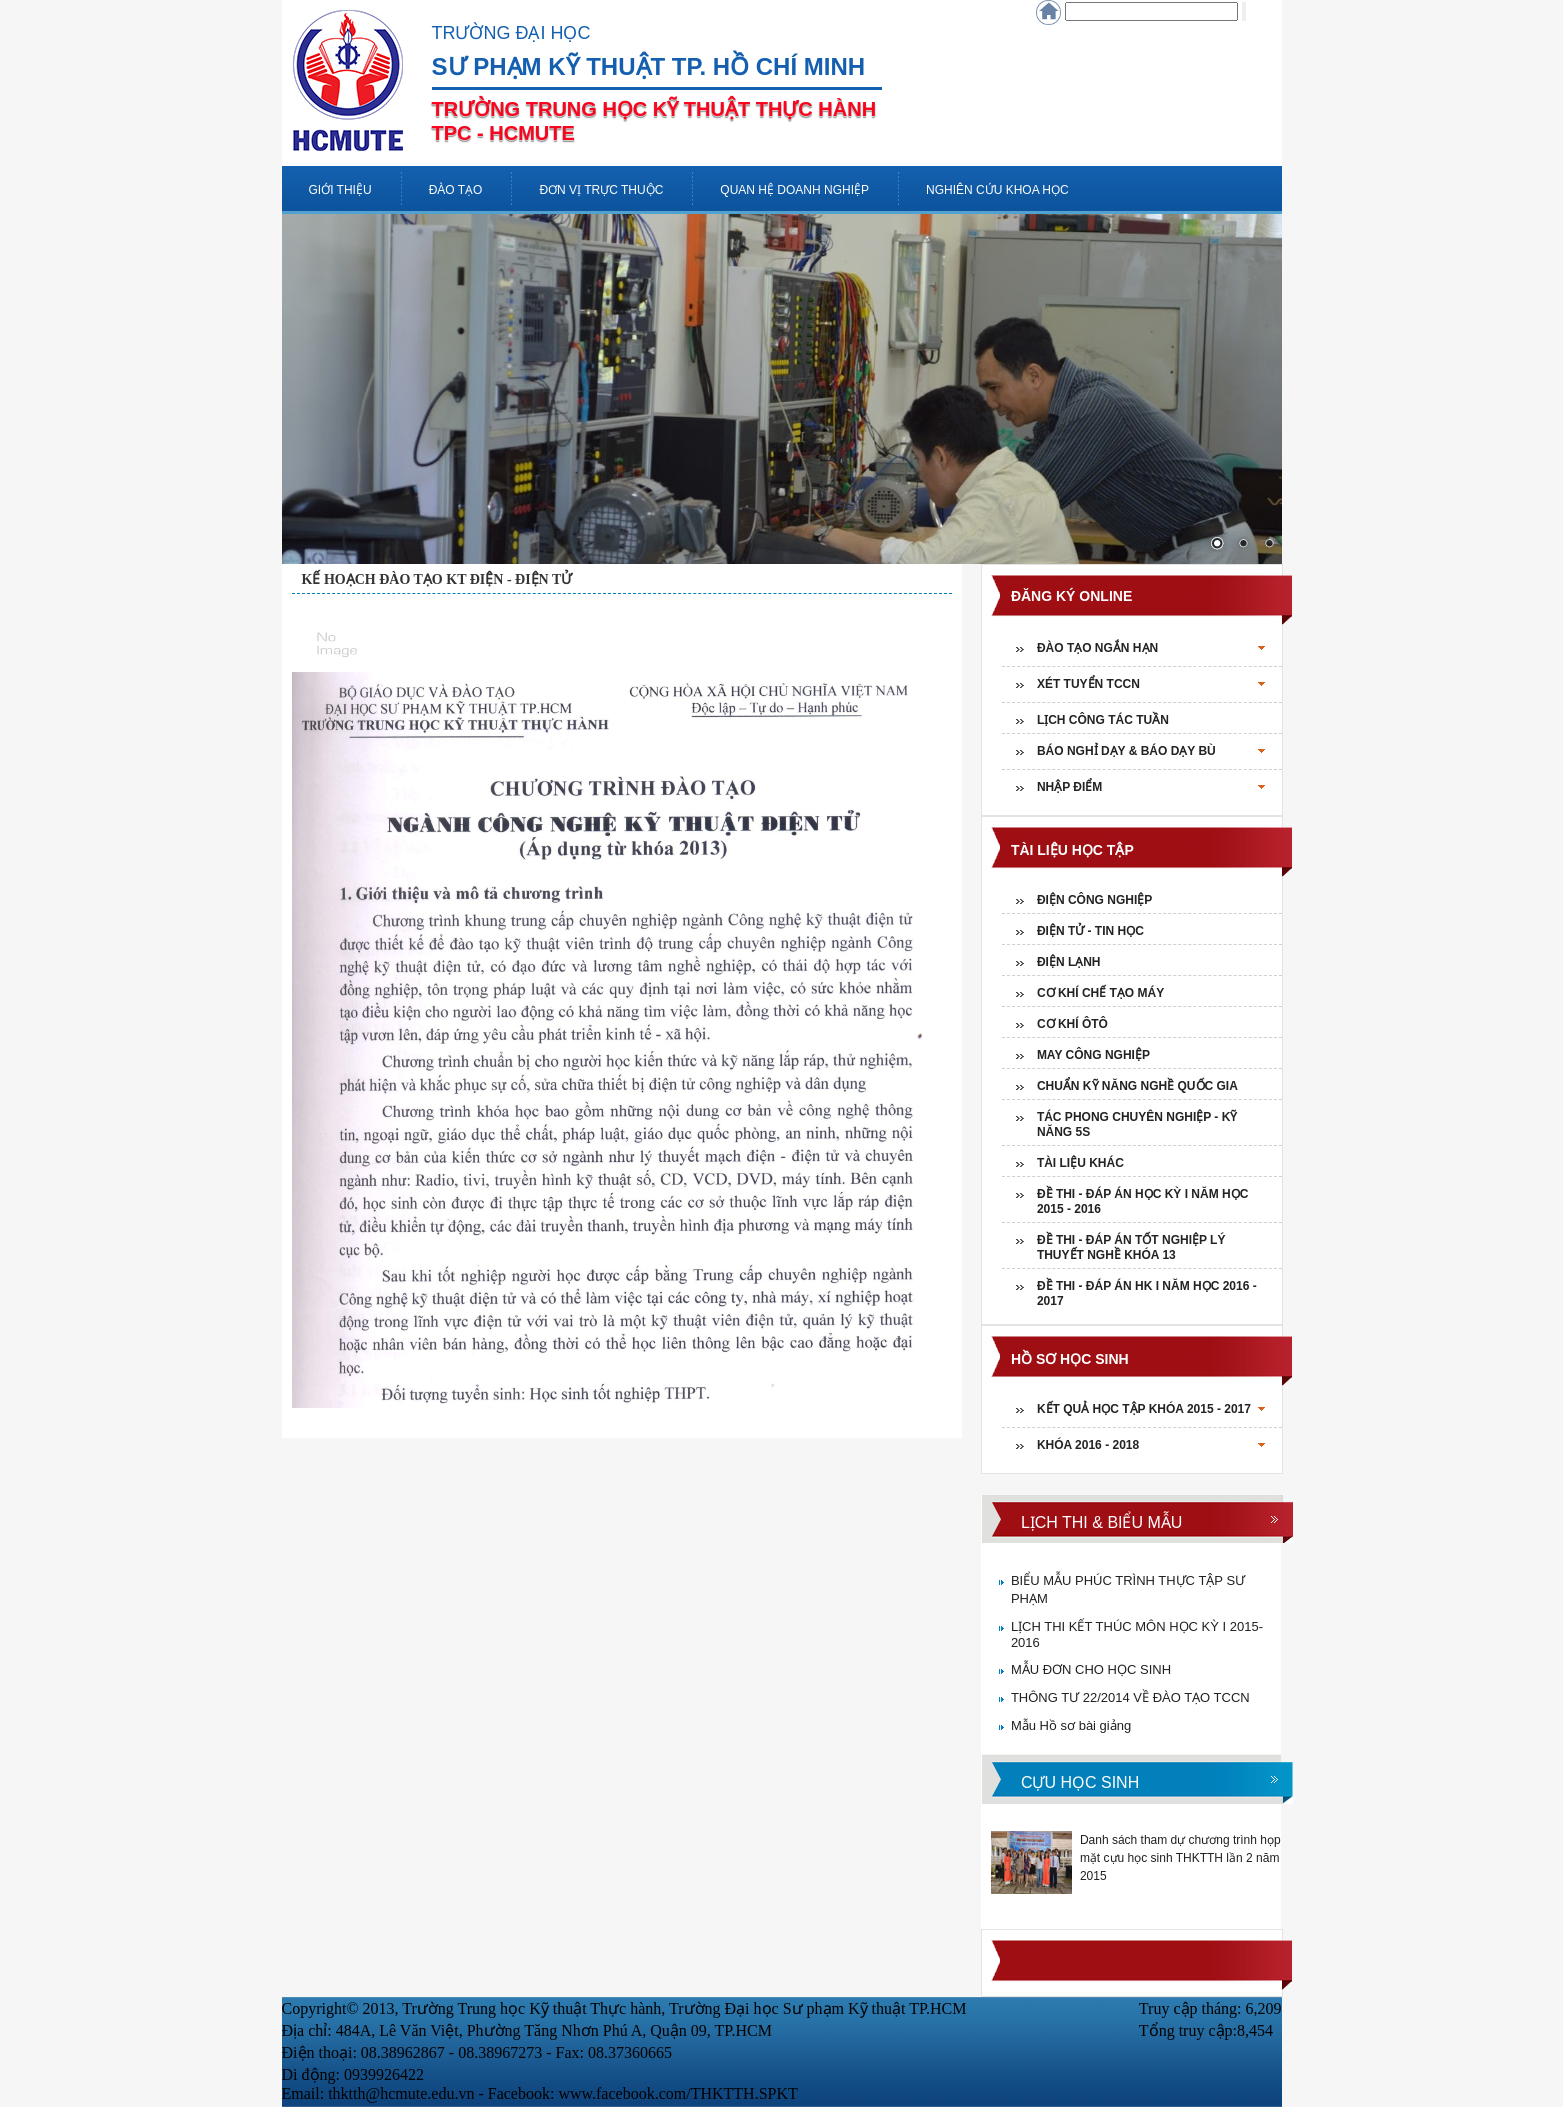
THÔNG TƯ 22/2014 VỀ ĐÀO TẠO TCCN (1130, 1697)
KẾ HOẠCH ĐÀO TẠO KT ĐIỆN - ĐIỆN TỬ (437, 579)
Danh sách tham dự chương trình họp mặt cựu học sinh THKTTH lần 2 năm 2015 (1180, 1858)
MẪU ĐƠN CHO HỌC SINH (1091, 1669)
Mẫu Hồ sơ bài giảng (1071, 1725)
